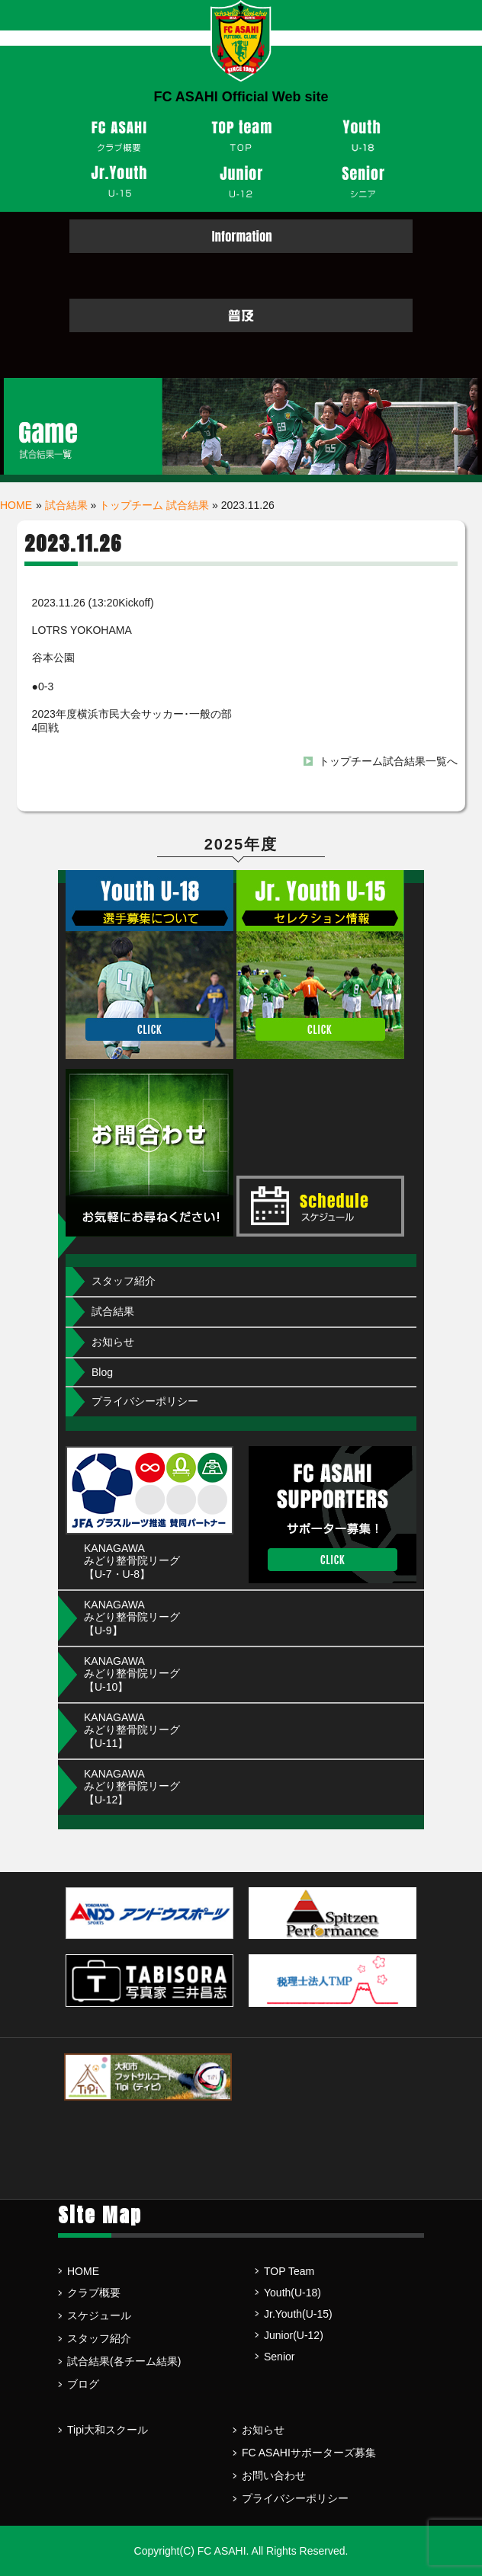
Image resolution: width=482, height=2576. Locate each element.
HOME (16, 505)
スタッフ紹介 (124, 1281)
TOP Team (289, 2271)
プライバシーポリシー (145, 1401)
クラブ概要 (93, 2292)
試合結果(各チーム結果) (124, 2361)
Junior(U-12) (293, 2335)
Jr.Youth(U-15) (298, 2314)
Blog (102, 1372)
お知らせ (113, 1342)
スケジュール (99, 2315)
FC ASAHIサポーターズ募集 (309, 2452)
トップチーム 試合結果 (154, 505)
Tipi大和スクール (107, 2430)
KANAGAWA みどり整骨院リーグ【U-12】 (132, 1787)
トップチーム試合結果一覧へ (388, 761)
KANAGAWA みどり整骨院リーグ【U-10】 (132, 1674)
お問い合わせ (274, 2475)
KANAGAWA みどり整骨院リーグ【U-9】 (132, 1617)
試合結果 (66, 505)
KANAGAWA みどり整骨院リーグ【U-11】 (132, 1730)
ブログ (83, 2384)
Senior (279, 2356)
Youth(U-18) (292, 2292)
